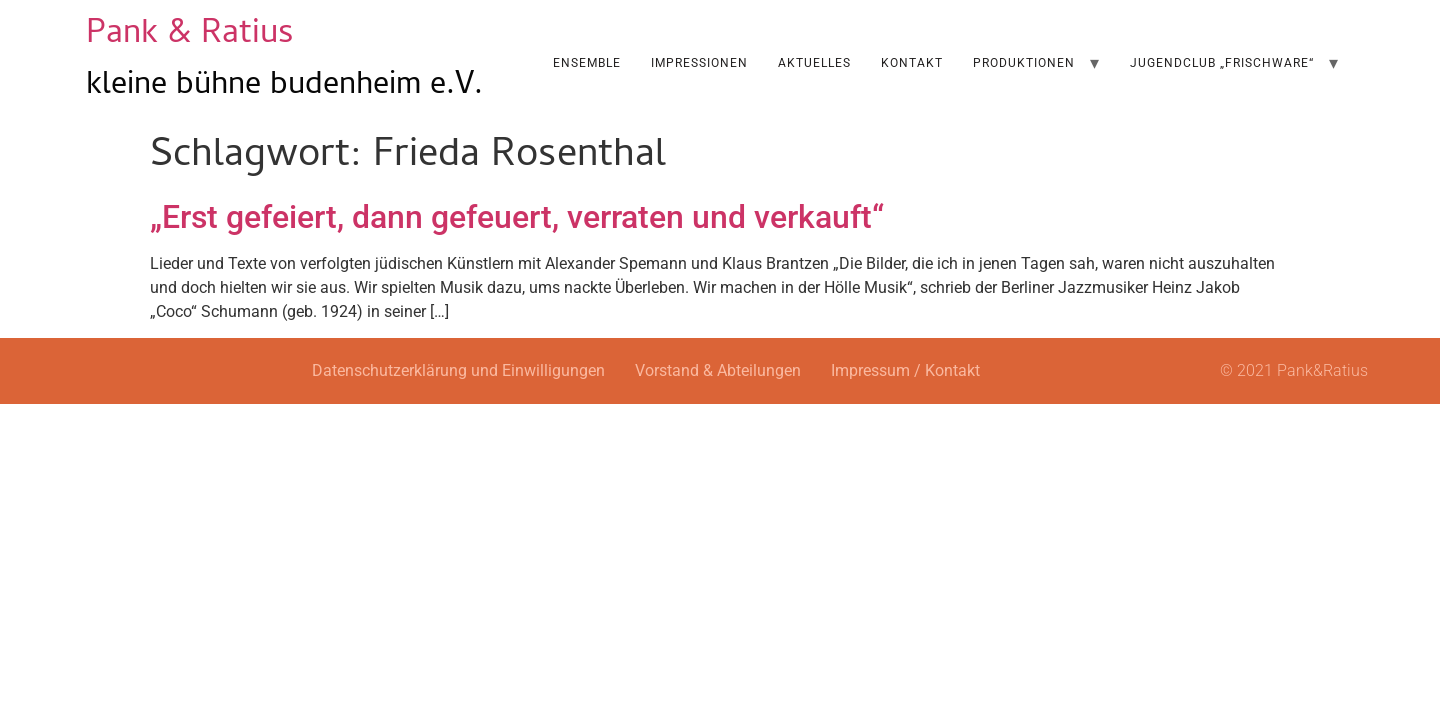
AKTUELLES (814, 63)
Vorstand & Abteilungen (718, 370)
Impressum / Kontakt (905, 370)
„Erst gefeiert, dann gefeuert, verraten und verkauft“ (517, 217)
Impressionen (699, 63)
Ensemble (587, 63)
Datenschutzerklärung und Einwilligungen (458, 370)
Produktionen (1024, 63)
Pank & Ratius (190, 35)
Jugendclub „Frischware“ (1222, 63)
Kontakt (912, 63)
